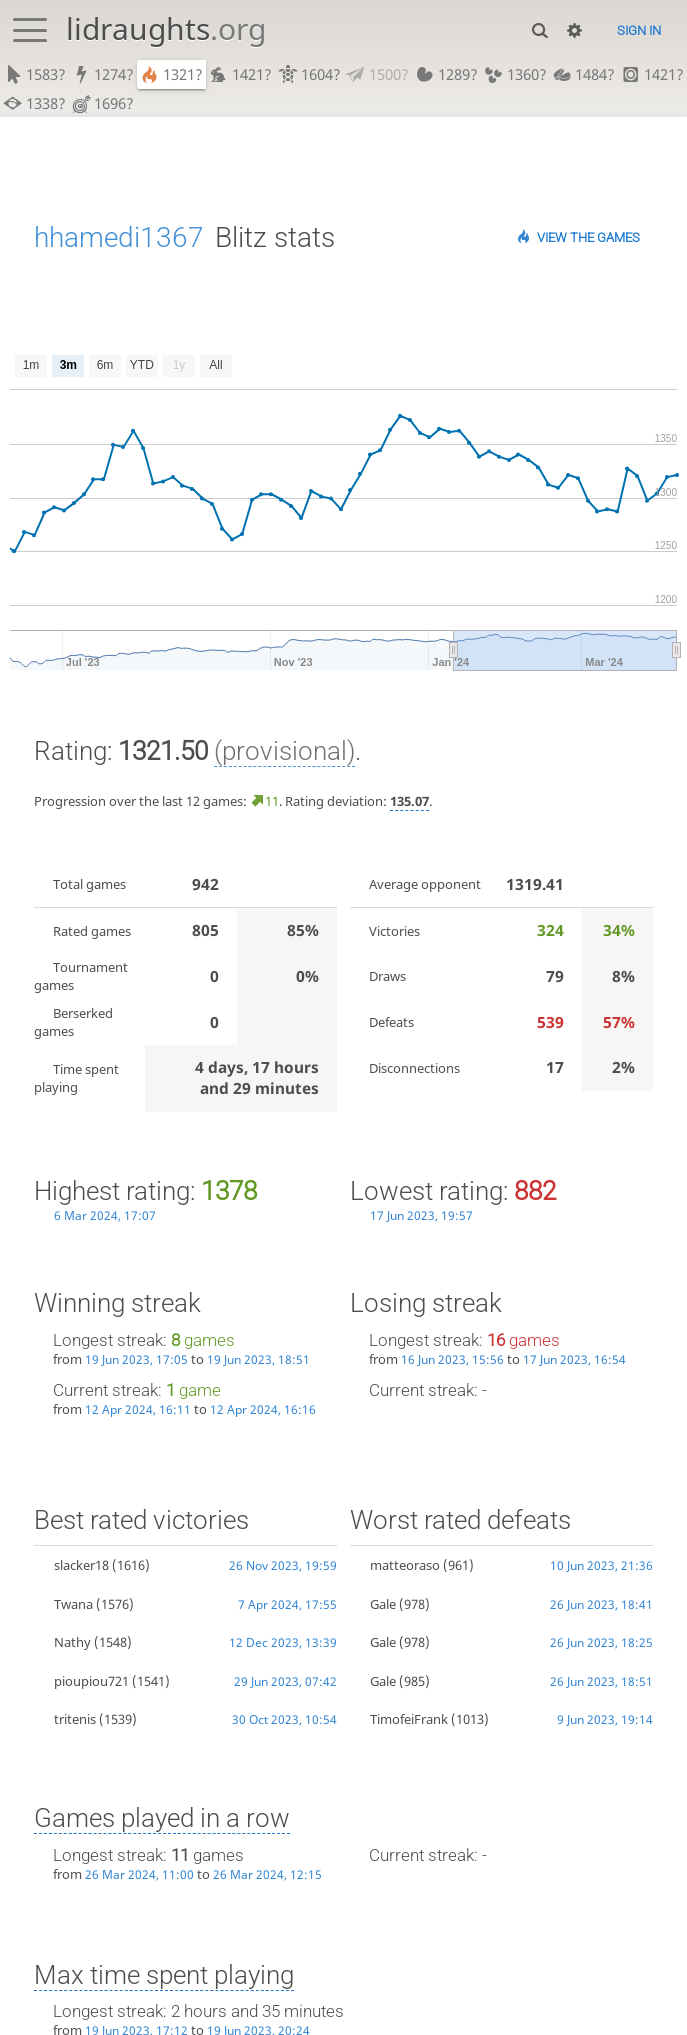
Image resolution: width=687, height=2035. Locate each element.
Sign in (639, 30)
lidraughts (166, 28)
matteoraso (405, 1565)
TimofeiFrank (409, 1719)
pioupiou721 (91, 1681)
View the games (588, 237)
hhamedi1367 (119, 237)
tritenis (75, 1719)
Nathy (72, 1642)
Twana (73, 1604)
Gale (383, 1604)
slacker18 (81, 1565)
